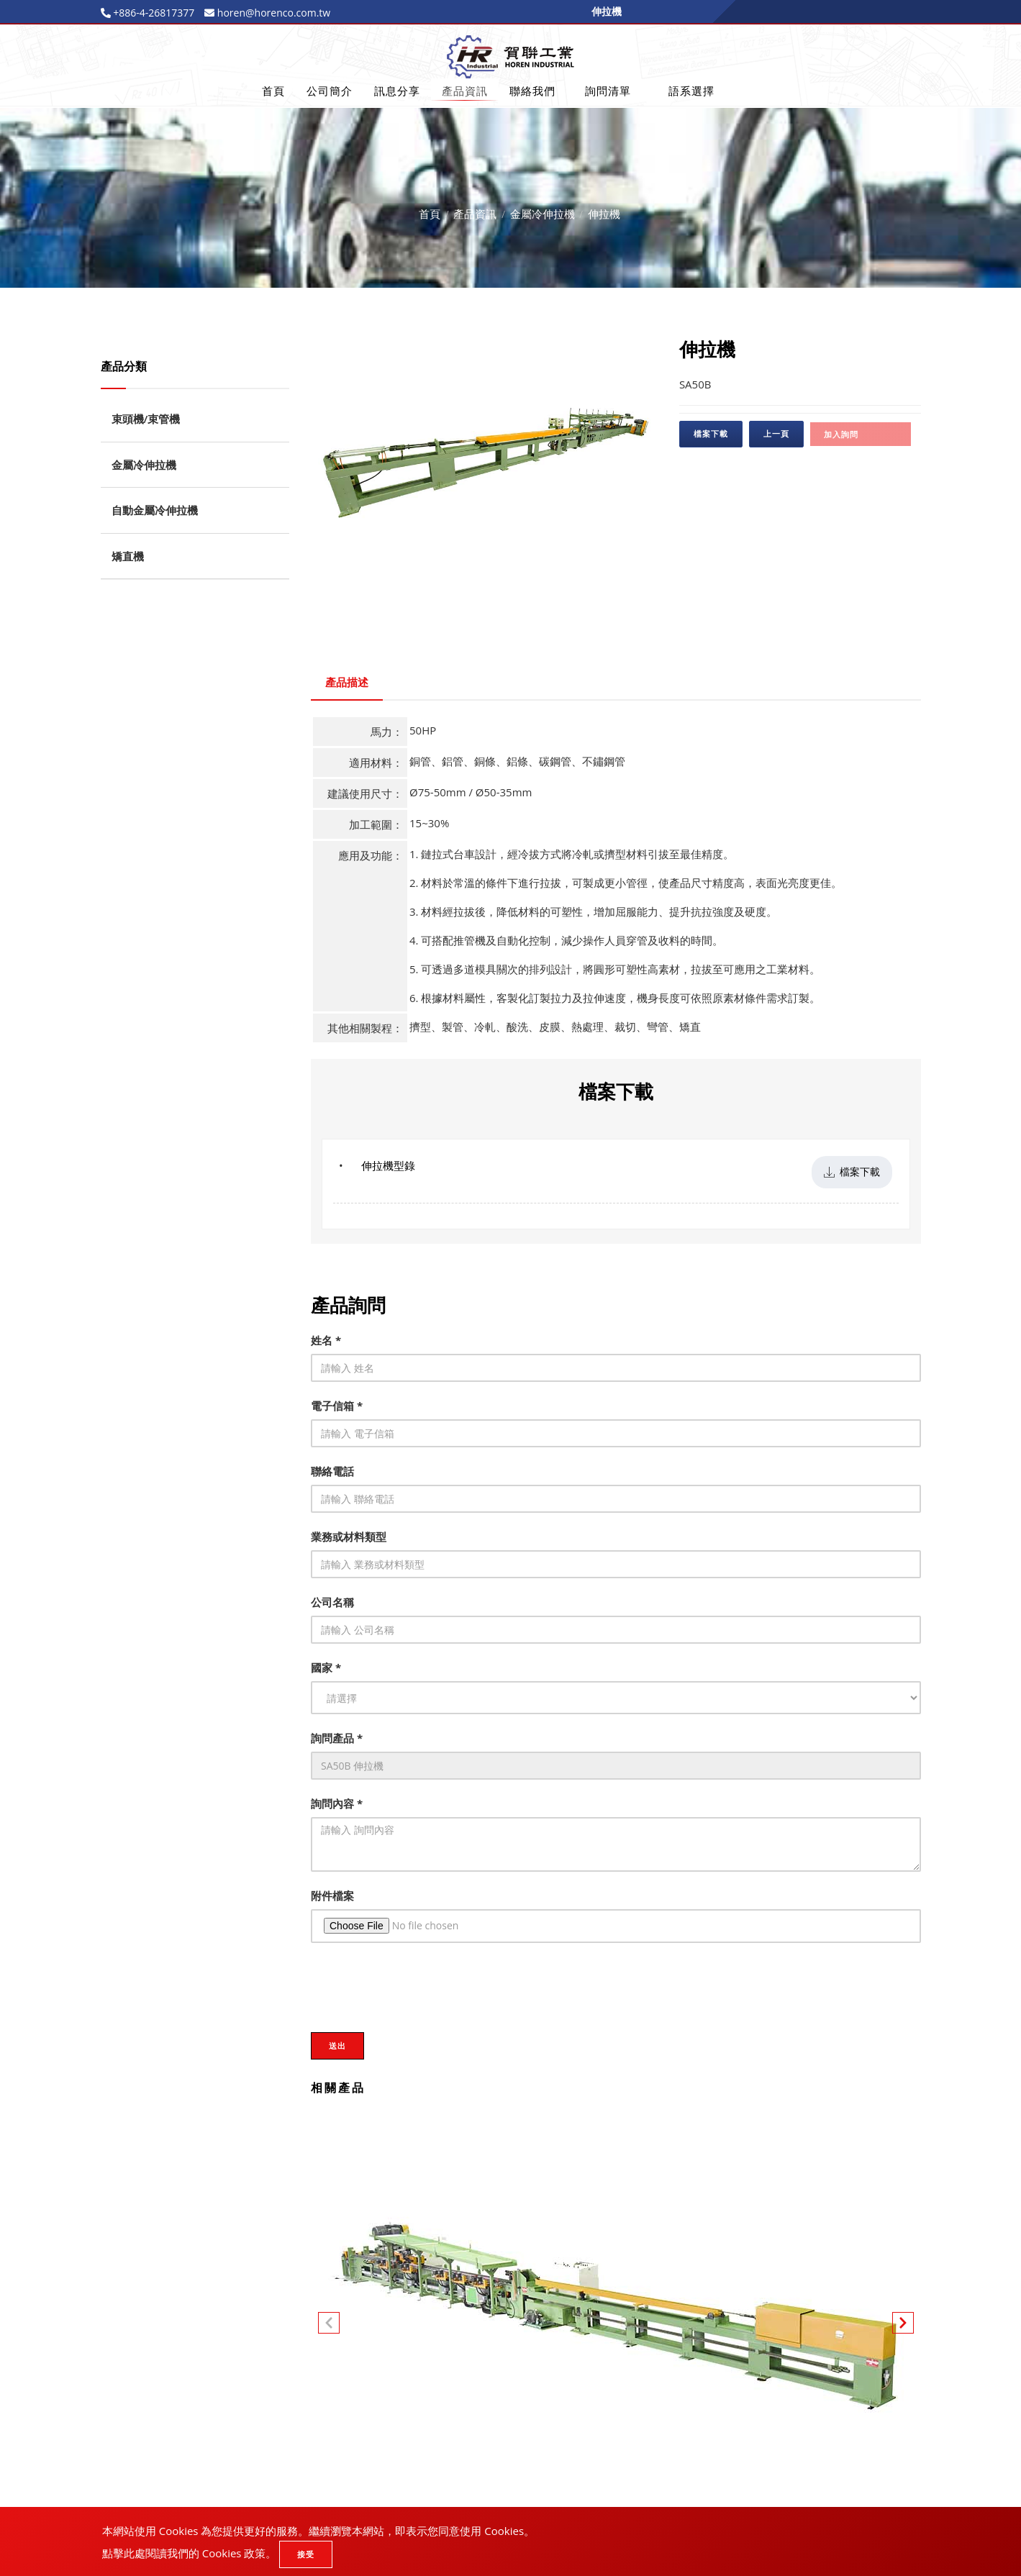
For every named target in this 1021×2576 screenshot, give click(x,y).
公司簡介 (330, 90)
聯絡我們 (532, 90)
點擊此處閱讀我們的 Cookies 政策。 (189, 2553)
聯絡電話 (332, 1471)
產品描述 (346, 682)
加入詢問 (841, 434)
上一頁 (776, 433)
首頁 (273, 90)
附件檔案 (332, 1895)
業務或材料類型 (348, 1536)
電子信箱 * (337, 1405)
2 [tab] (484, 572)
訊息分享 (397, 90)
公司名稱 (332, 1602)
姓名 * (326, 1340)
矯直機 (128, 556)
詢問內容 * (337, 1803)
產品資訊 (465, 90)
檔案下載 (711, 433)
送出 (337, 2045)
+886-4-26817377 (153, 12)
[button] (903, 2325)
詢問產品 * (337, 1738)
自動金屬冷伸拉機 (155, 510)
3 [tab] (506, 572)
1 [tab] (462, 572)
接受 (305, 2554)
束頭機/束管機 (146, 418)
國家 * (326, 1667)
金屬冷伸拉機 (542, 213)
